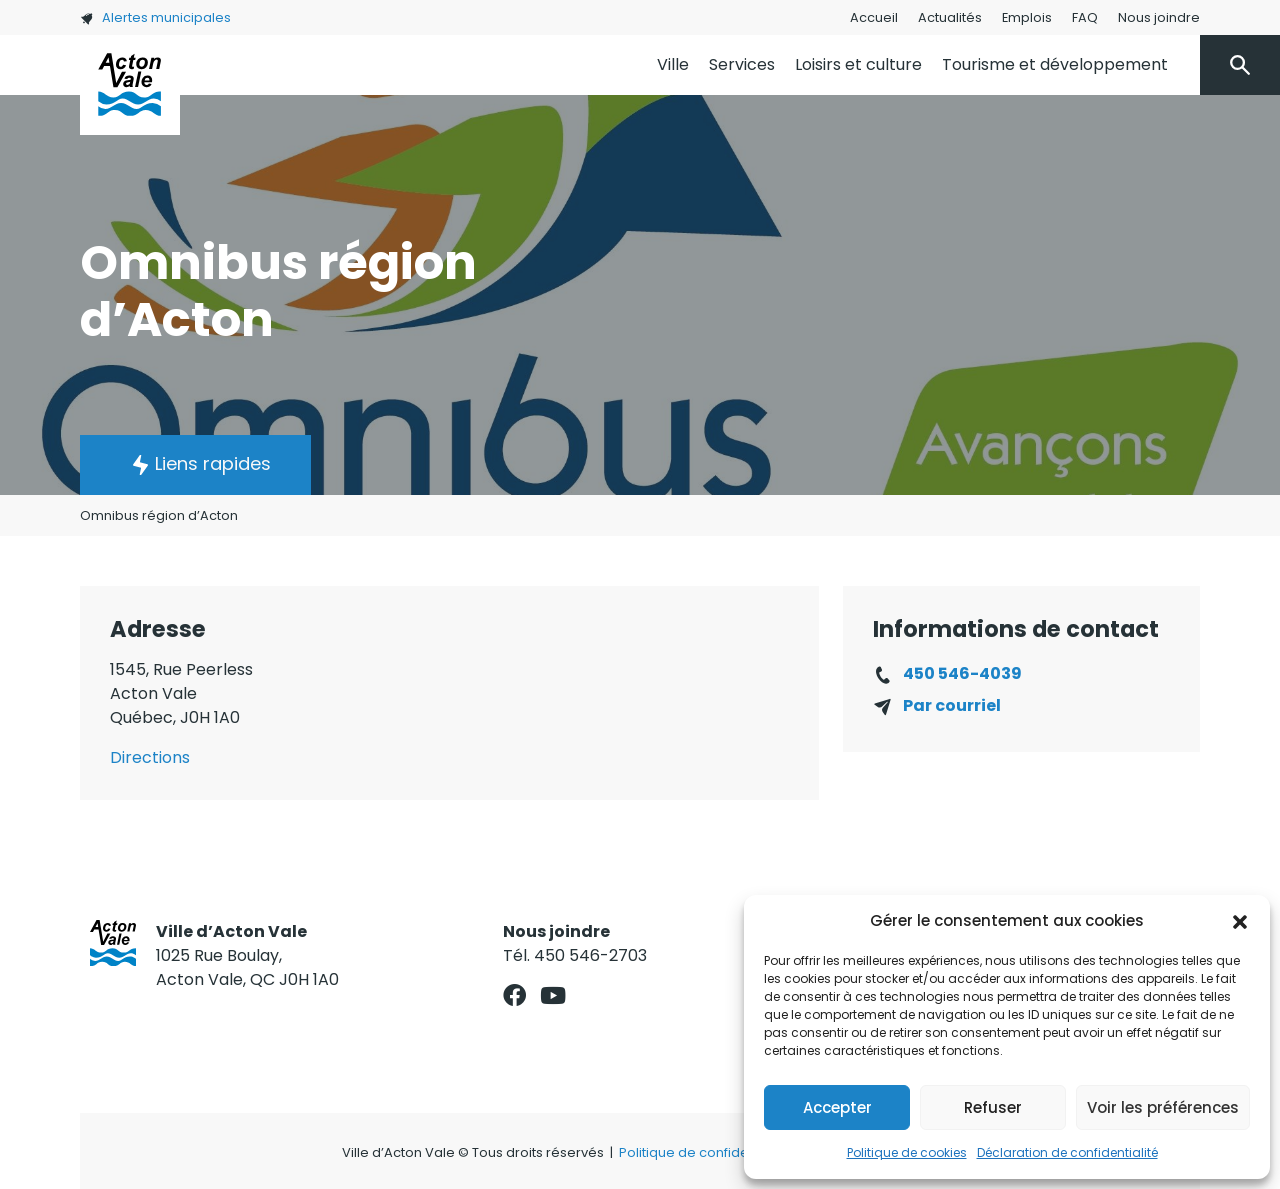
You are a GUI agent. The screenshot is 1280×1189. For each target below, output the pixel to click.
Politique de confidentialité (705, 1152)
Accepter (837, 1107)
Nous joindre (1159, 17)
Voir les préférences (1163, 1107)
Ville (673, 64)
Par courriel (952, 705)
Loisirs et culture (858, 64)
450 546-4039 (962, 673)
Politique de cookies (907, 1152)
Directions (150, 757)
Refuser (993, 1107)
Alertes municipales (155, 17)
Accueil (874, 17)
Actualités (950, 17)
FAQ (1085, 17)
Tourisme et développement (1055, 64)
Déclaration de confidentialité (1067, 1152)
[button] (1240, 921)
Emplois (1027, 17)
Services (742, 64)
